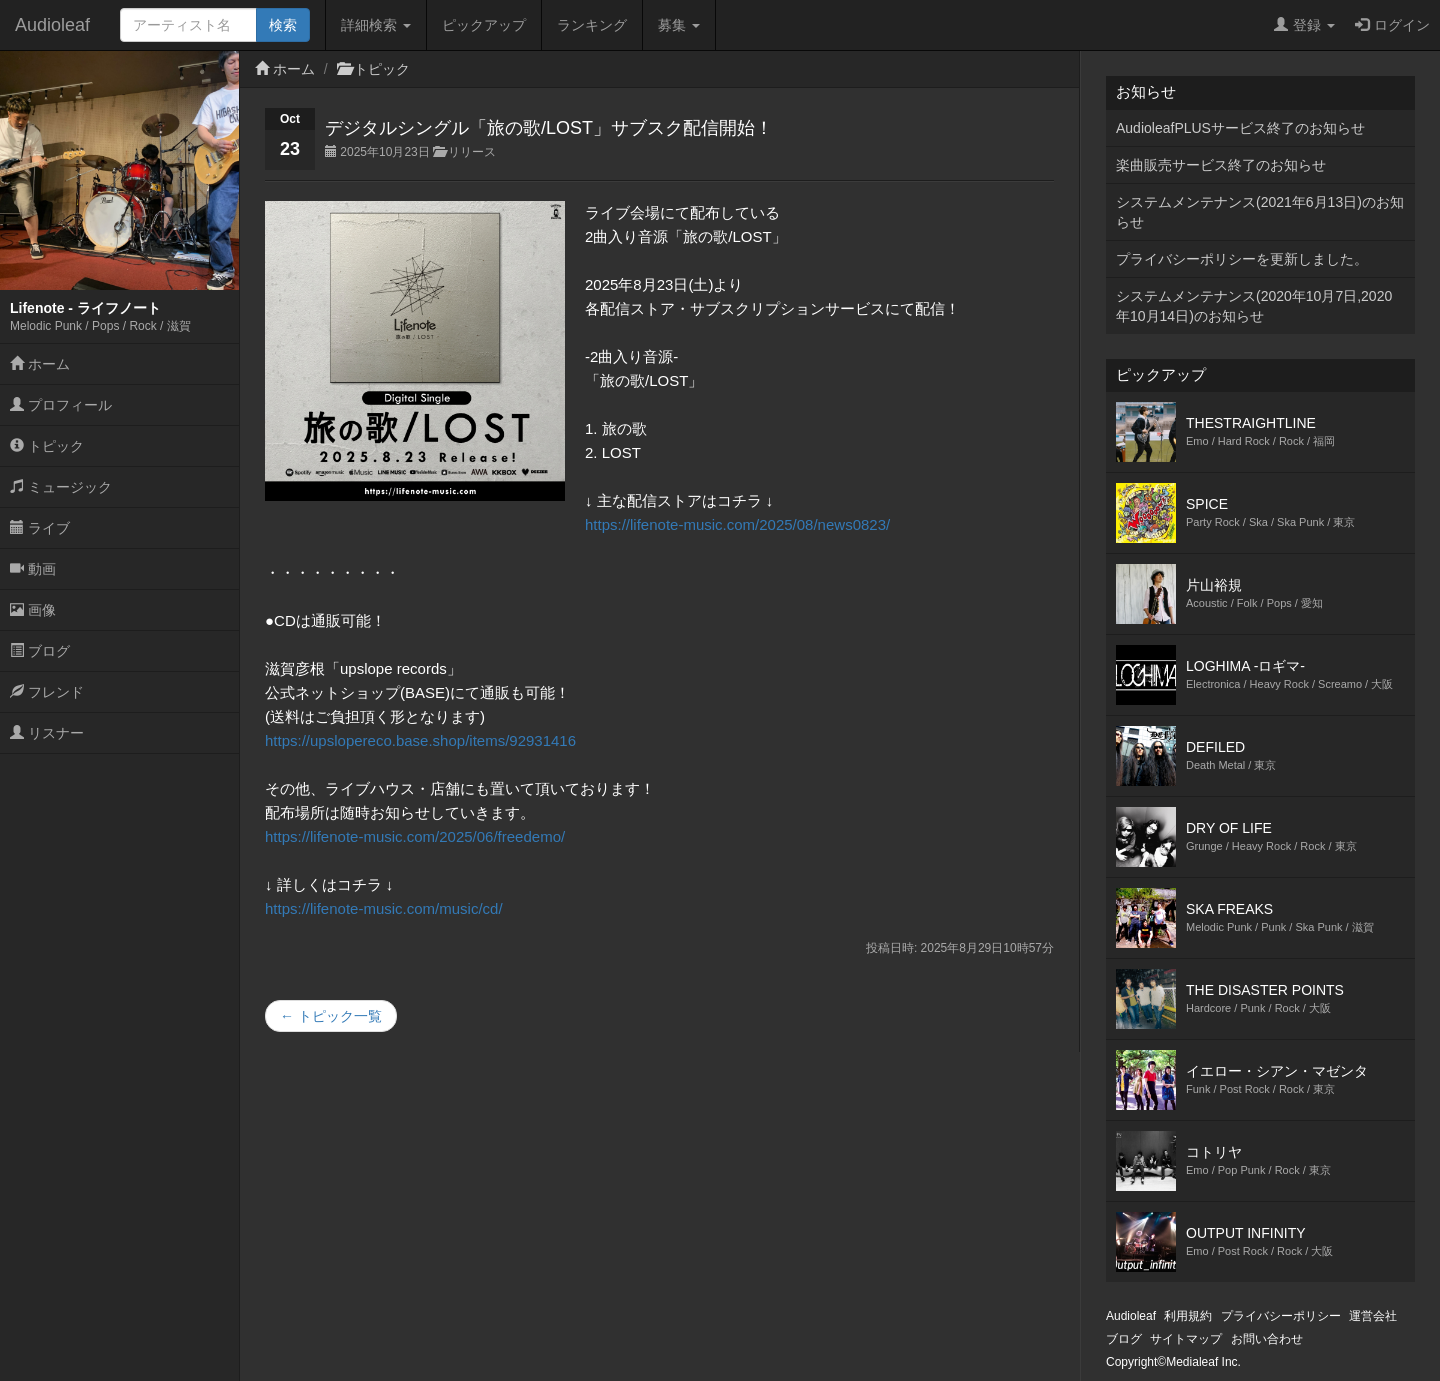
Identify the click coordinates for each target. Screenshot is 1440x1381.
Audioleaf (52, 25)
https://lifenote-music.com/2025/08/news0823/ (737, 524)
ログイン (1392, 25)
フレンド (47, 692)
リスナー (47, 733)
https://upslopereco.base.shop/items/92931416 (420, 740)
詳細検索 (376, 25)
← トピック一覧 (331, 1016)
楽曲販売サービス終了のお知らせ (1221, 165)
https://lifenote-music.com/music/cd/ (384, 908)
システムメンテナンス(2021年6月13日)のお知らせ (1260, 212)
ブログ (40, 651)
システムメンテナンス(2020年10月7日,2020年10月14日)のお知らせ (1254, 306)
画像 (33, 610)
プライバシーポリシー (1281, 1316)
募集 (679, 25)
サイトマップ (1186, 1339)
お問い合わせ (1267, 1339)
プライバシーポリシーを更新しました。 (1242, 259)
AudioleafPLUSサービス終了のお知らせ (1240, 128)
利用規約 (1188, 1316)
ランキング (592, 25)
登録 (1304, 25)
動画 (33, 569)
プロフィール (61, 405)
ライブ (40, 528)
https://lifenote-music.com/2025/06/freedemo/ (415, 836)
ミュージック (61, 487)
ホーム (40, 364)
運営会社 (1373, 1316)
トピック (47, 446)
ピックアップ (484, 25)
